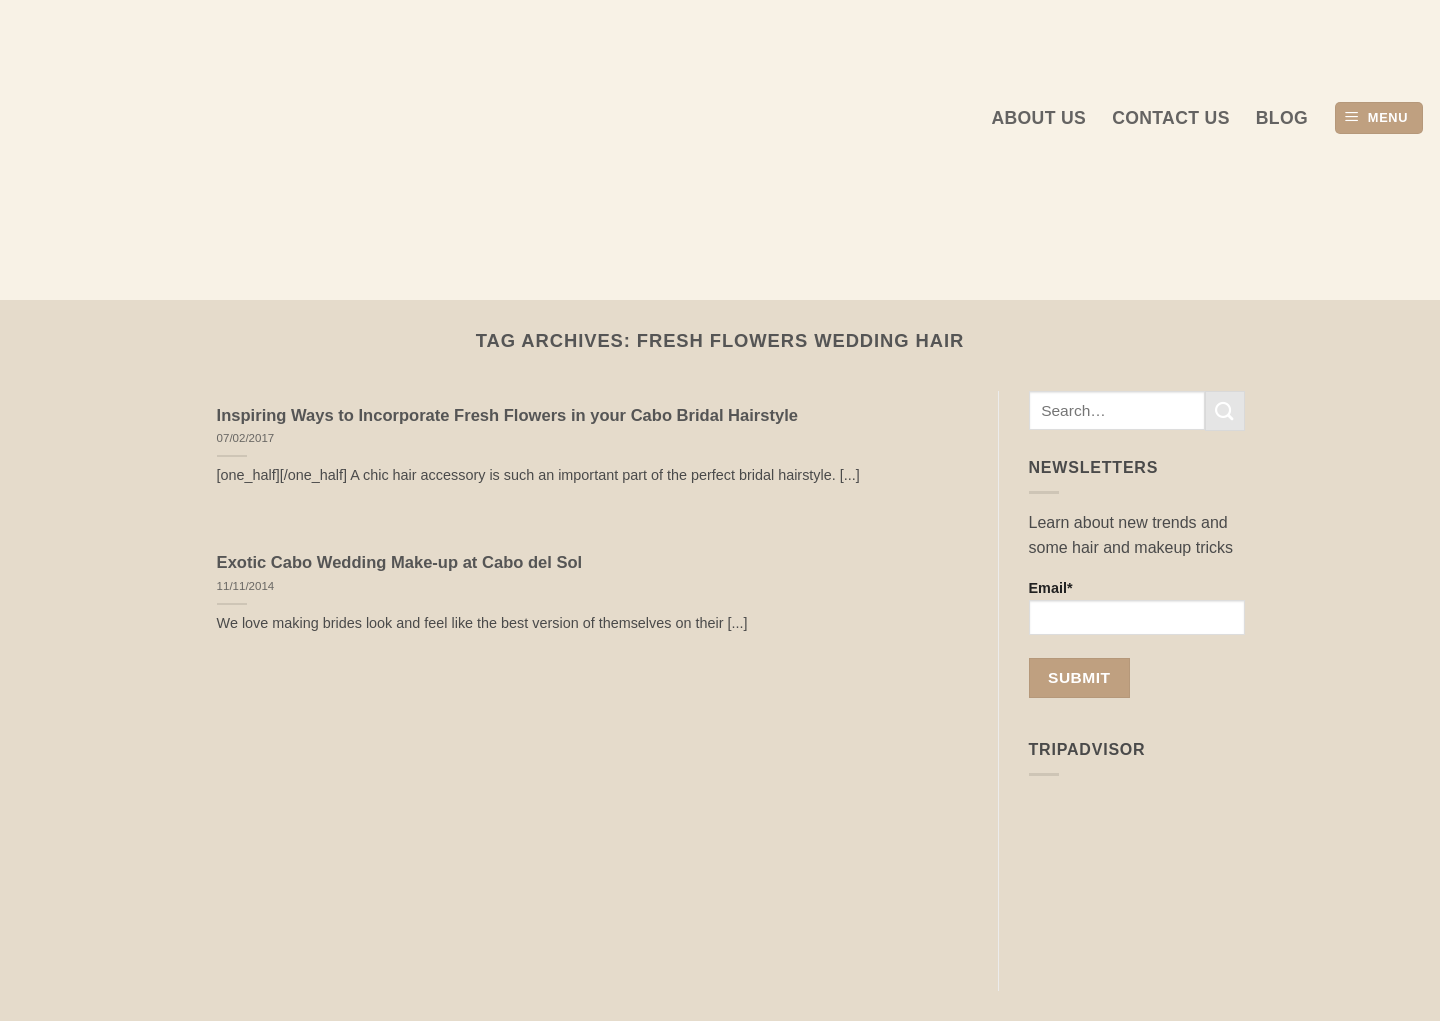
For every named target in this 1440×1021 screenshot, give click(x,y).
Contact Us (1171, 118)
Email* (1137, 607)
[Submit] (1225, 410)
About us (1038, 118)
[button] (1379, 118)
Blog (1282, 118)
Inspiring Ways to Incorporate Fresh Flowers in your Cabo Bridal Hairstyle (507, 415)
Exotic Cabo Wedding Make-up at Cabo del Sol (400, 562)
